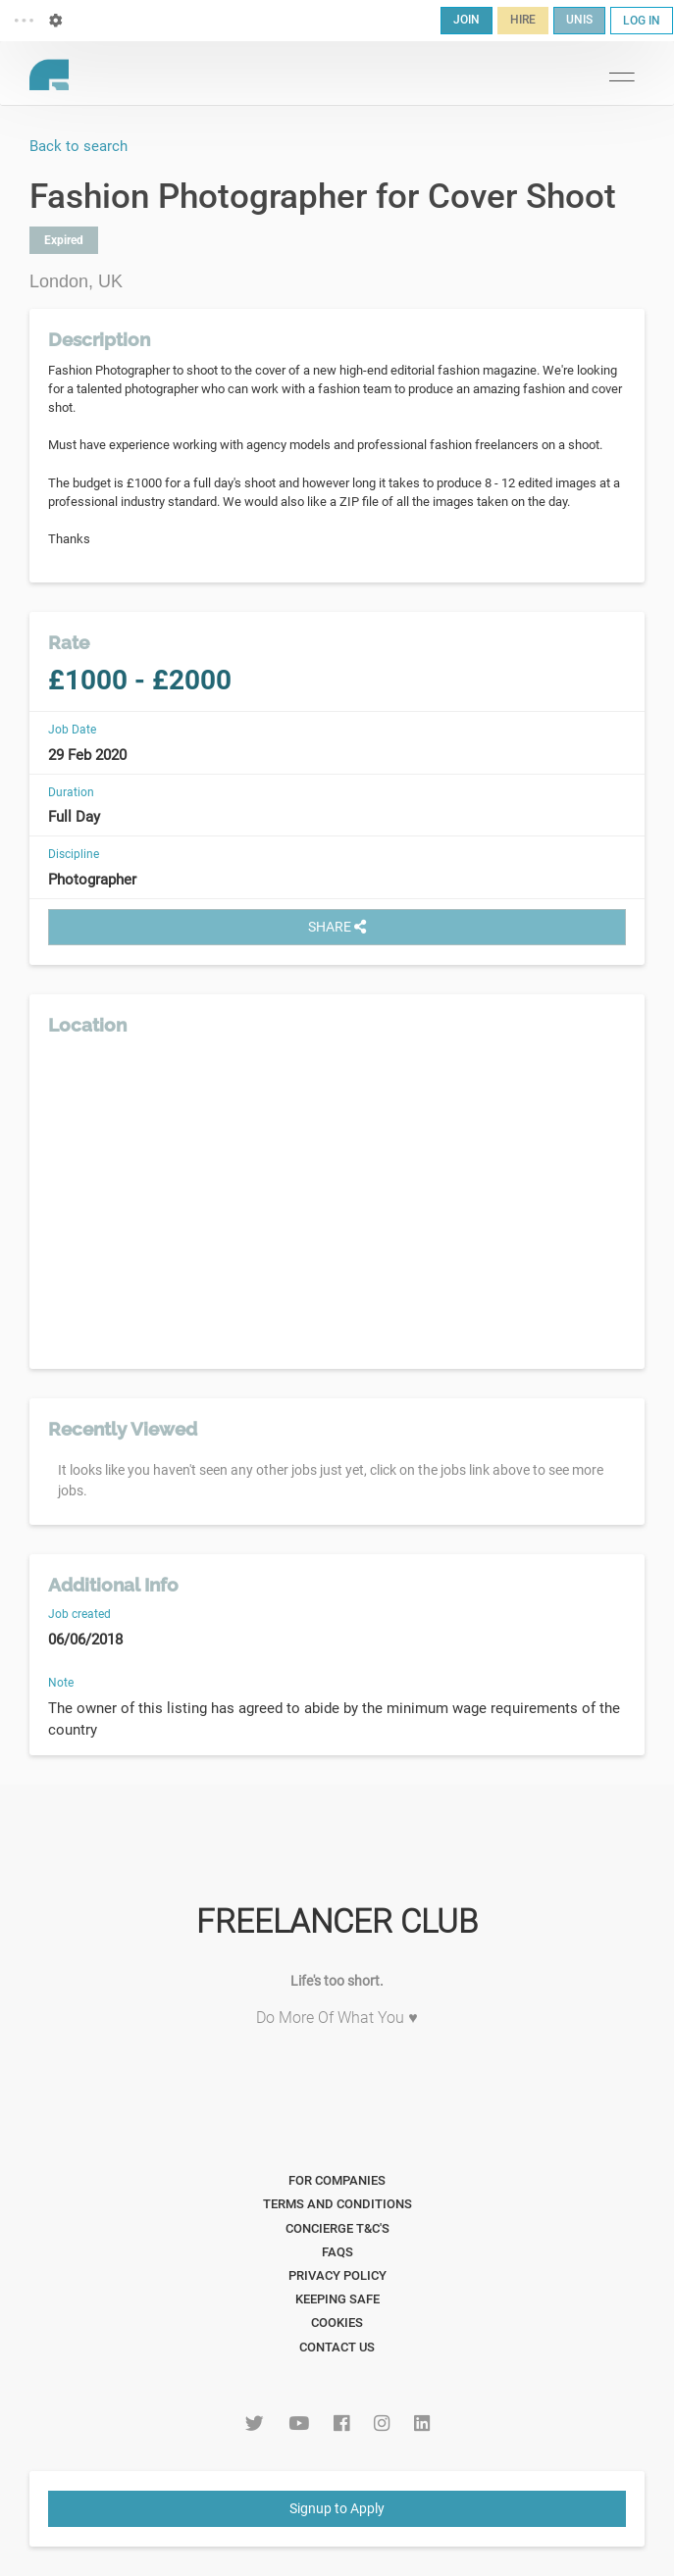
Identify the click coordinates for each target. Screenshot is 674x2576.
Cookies (337, 2322)
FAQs (337, 2252)
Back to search (78, 146)
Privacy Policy (337, 2275)
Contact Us (337, 2347)
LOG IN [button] (641, 20)
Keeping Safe (337, 2299)
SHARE (337, 926)
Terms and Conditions (337, 2204)
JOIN (466, 19)
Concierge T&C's (337, 2228)
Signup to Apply (337, 2508)
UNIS (579, 19)
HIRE (523, 19)
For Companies (337, 2180)
